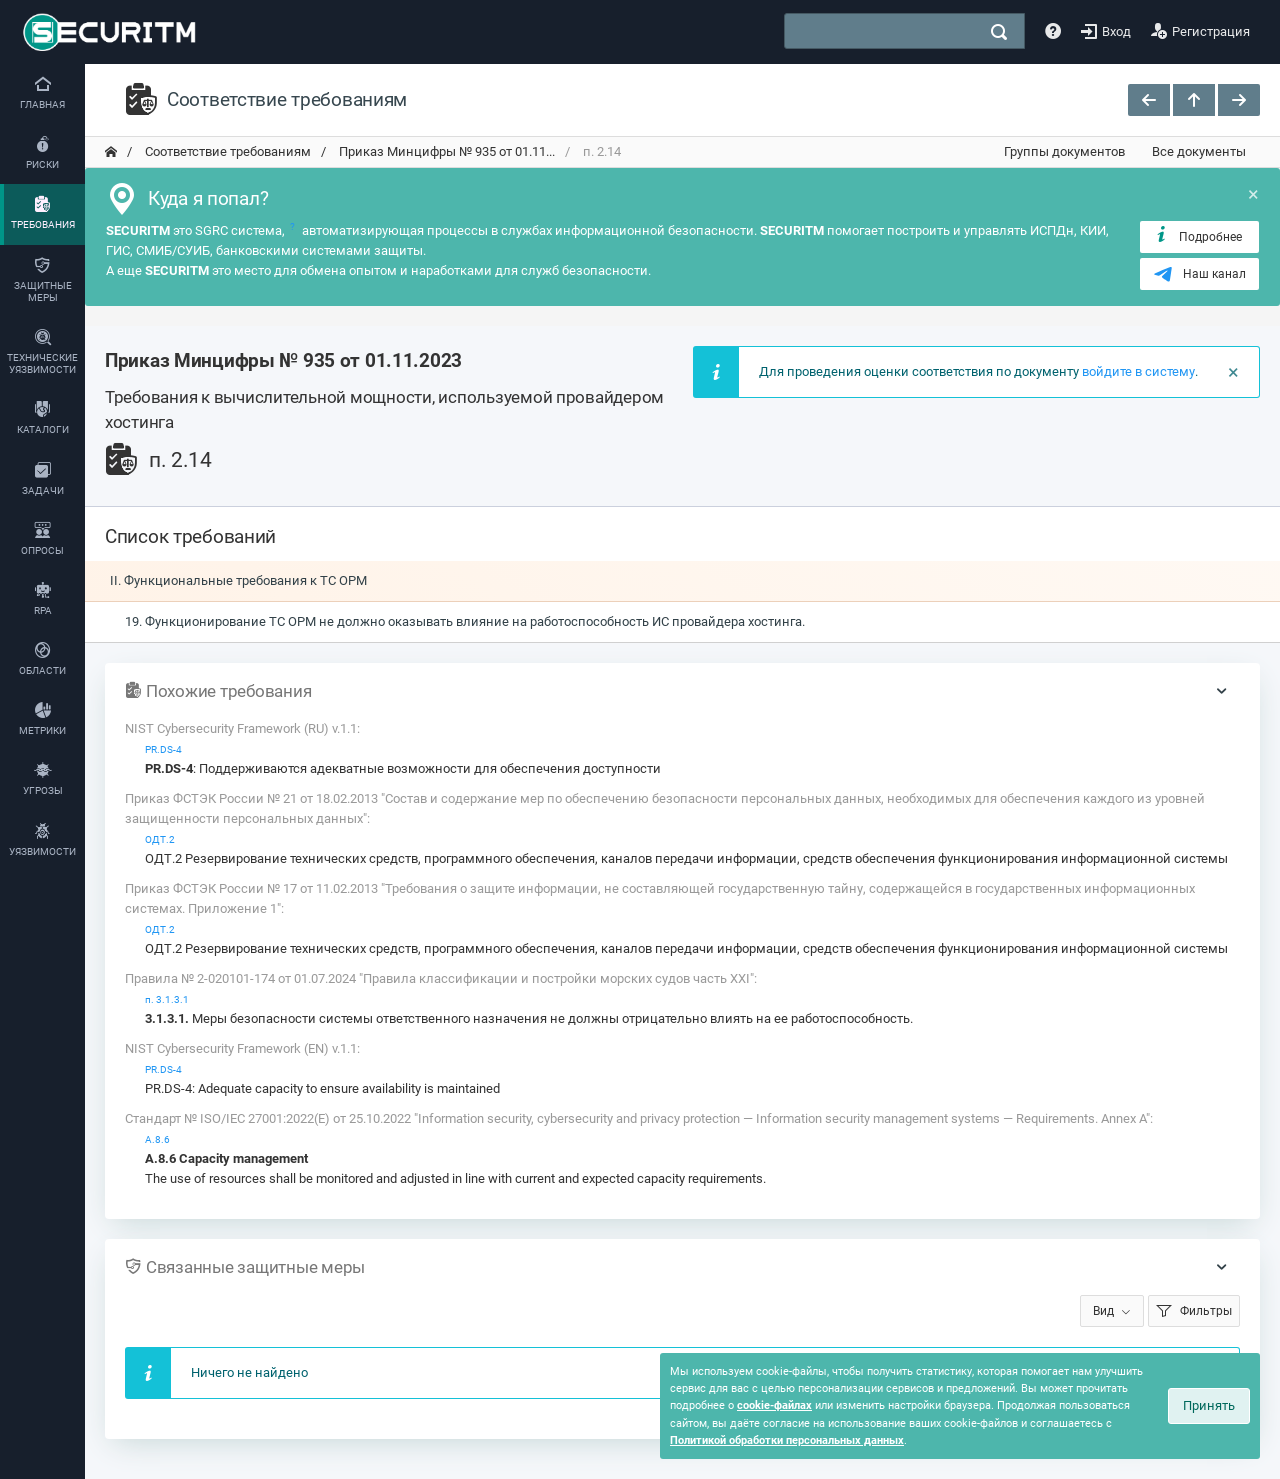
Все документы (1199, 151)
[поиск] (999, 32)
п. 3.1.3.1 (167, 999)
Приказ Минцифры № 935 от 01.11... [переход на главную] (445, 151)
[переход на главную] (111, 152)
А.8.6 (157, 1139)
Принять (1209, 1405)
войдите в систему (1138, 371)
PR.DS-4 (163, 749)
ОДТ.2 (160, 839)
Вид (1103, 1311)
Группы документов (1064, 151)
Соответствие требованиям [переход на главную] (226, 151)
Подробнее (1197, 236)
